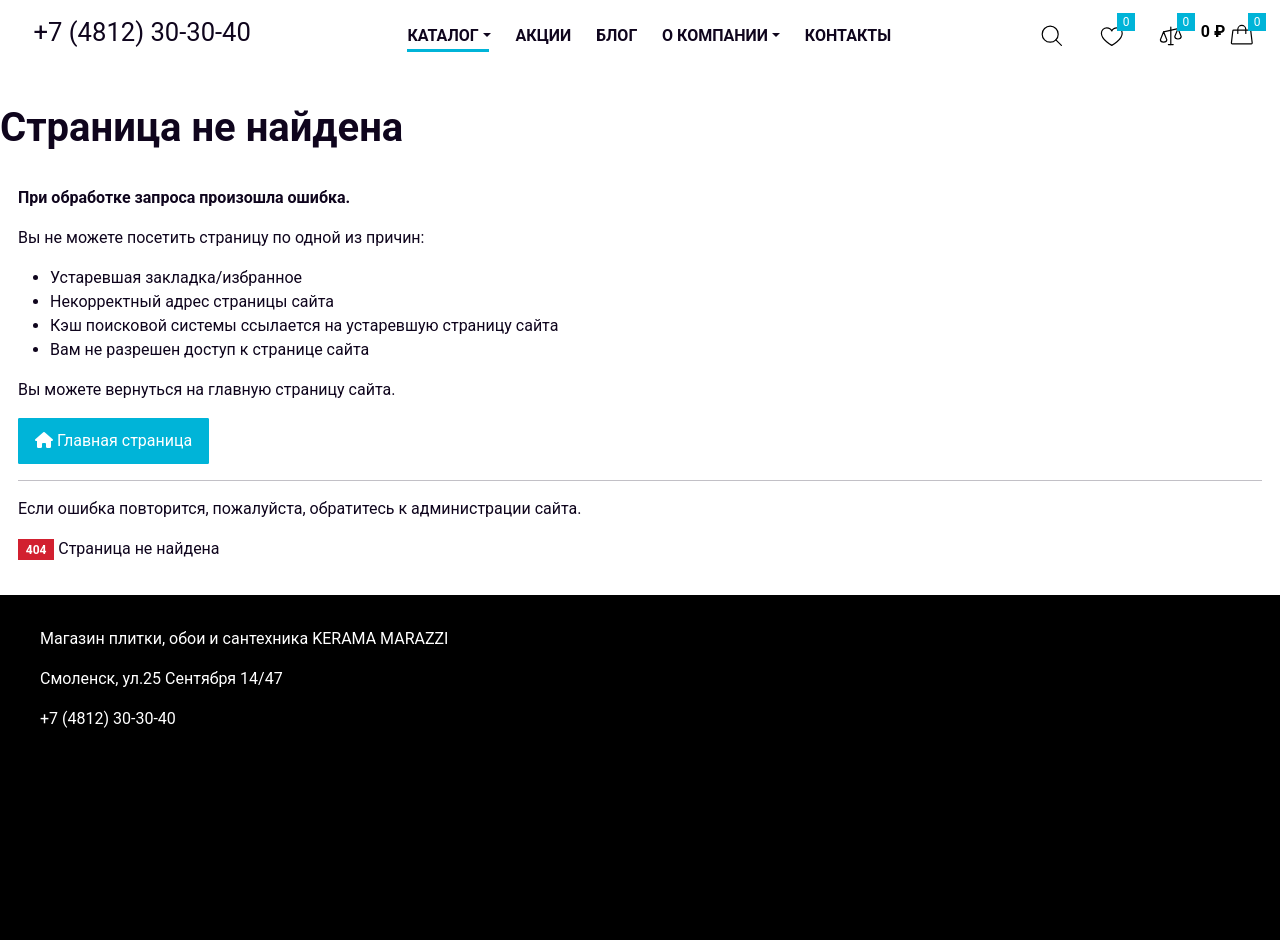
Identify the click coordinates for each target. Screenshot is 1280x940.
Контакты (848, 35)
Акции (544, 35)
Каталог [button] (442, 35)
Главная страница (113, 440)
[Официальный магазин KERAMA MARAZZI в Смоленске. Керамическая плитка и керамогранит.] (142, 32)
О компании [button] (715, 35)
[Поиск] (1052, 36)
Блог (616, 35)
